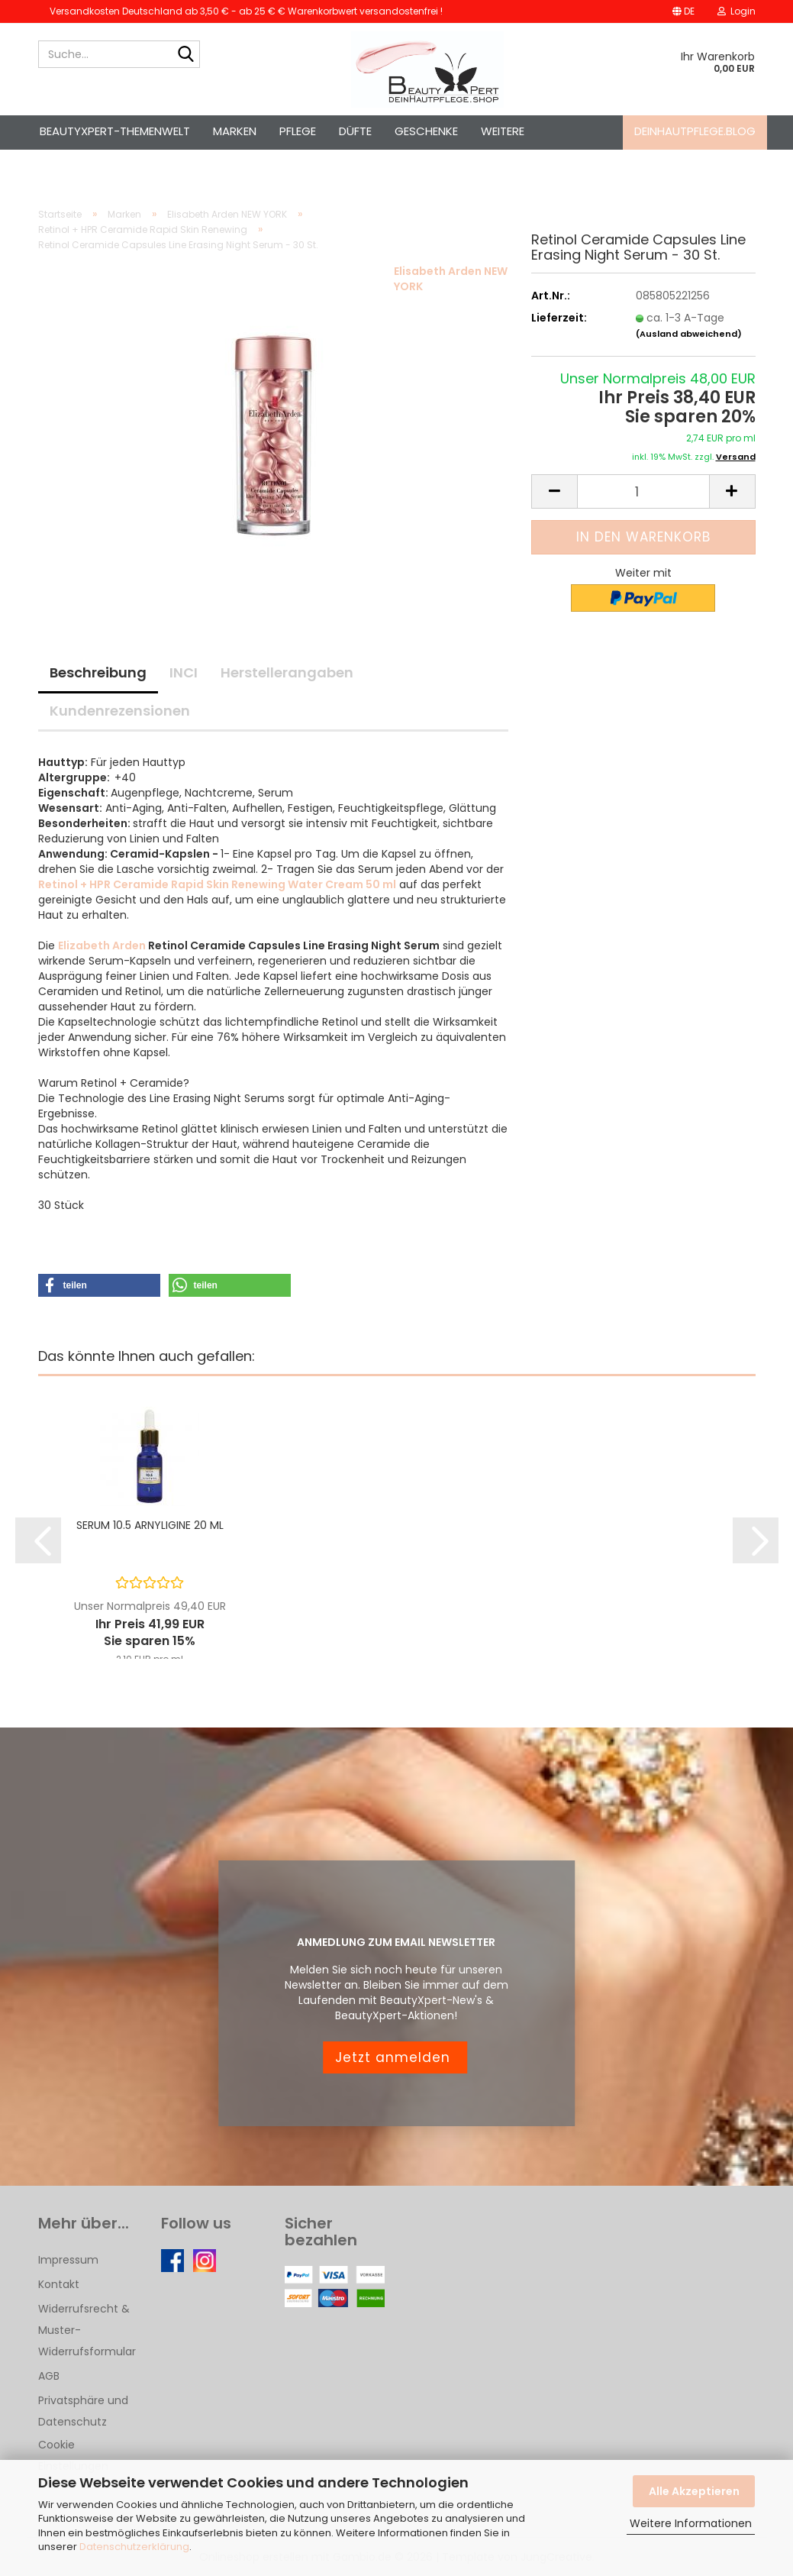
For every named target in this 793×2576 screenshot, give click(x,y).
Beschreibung (98, 672)
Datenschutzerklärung (134, 2546)
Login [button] (736, 11)
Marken (234, 131)
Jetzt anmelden (395, 2057)
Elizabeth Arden (102, 945)
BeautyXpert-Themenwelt (115, 131)
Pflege (297, 131)
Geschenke (426, 131)
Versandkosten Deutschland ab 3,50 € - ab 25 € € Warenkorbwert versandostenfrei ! (246, 11)
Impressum (68, 2259)
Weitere (502, 131)
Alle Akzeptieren (694, 2491)
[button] (683, 11)
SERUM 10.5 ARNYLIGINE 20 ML (150, 1525)
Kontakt (58, 2284)
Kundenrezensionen (120, 710)
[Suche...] (185, 55)
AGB (49, 2376)
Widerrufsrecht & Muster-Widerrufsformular (87, 2330)
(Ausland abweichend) (689, 334)
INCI (183, 672)
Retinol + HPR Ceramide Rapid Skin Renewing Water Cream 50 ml (217, 884)
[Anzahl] (643, 491)
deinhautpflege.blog (695, 131)
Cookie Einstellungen (73, 2455)
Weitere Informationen (691, 2523)
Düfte (355, 131)
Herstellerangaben (287, 672)
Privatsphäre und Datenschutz (83, 2411)
